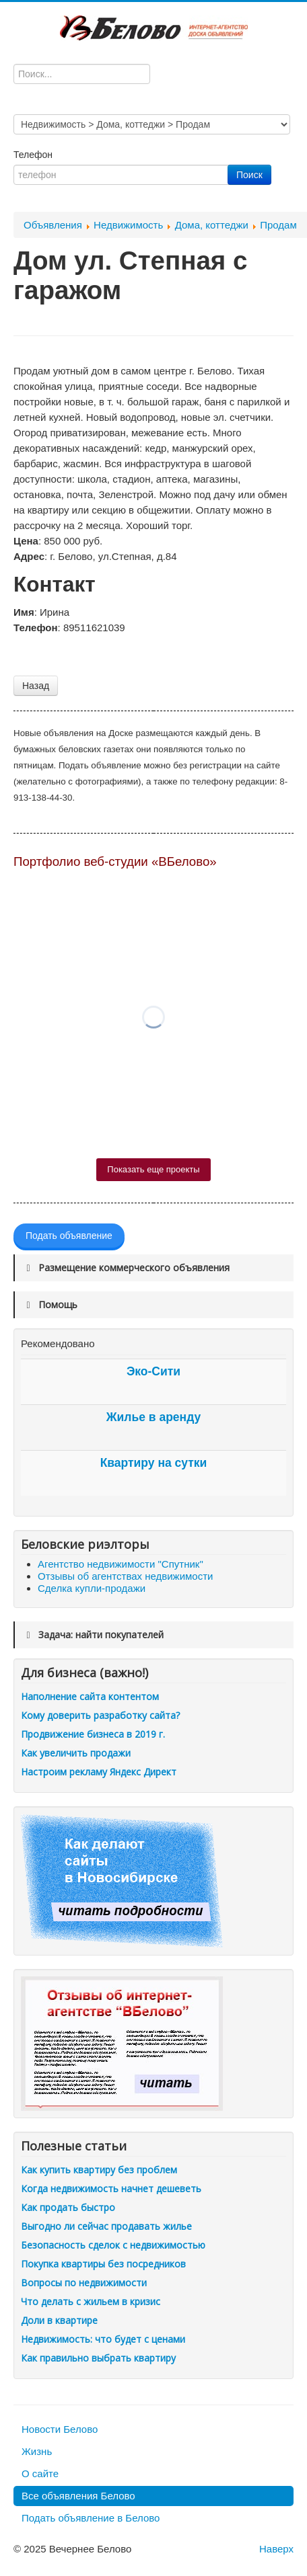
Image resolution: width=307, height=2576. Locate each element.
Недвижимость (128, 225)
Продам (278, 225)
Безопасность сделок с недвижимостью (113, 2245)
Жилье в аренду (153, 1417)
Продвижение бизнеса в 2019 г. (93, 1734)
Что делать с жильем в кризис (90, 2301)
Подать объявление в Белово (91, 2518)
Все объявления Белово (78, 2495)
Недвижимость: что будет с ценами (103, 2339)
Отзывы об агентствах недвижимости (125, 1576)
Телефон (34, 154)
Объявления (53, 225)
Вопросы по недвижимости (84, 2282)
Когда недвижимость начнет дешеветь (111, 2188)
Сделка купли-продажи (91, 1588)
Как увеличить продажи (76, 1752)
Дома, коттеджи (211, 225)
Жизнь (37, 2451)
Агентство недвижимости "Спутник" (120, 1564)
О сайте (40, 2473)
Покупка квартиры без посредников (103, 2263)
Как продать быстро (68, 2207)
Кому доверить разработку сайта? (100, 1715)
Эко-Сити (153, 1371)
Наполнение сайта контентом (90, 1696)
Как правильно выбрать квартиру (98, 2357)
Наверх (276, 2548)
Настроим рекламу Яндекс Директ (98, 1771)
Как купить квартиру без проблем (99, 2169)
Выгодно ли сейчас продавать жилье (106, 2226)
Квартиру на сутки (153, 1463)
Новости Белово (60, 2429)
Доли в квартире (59, 2320)
